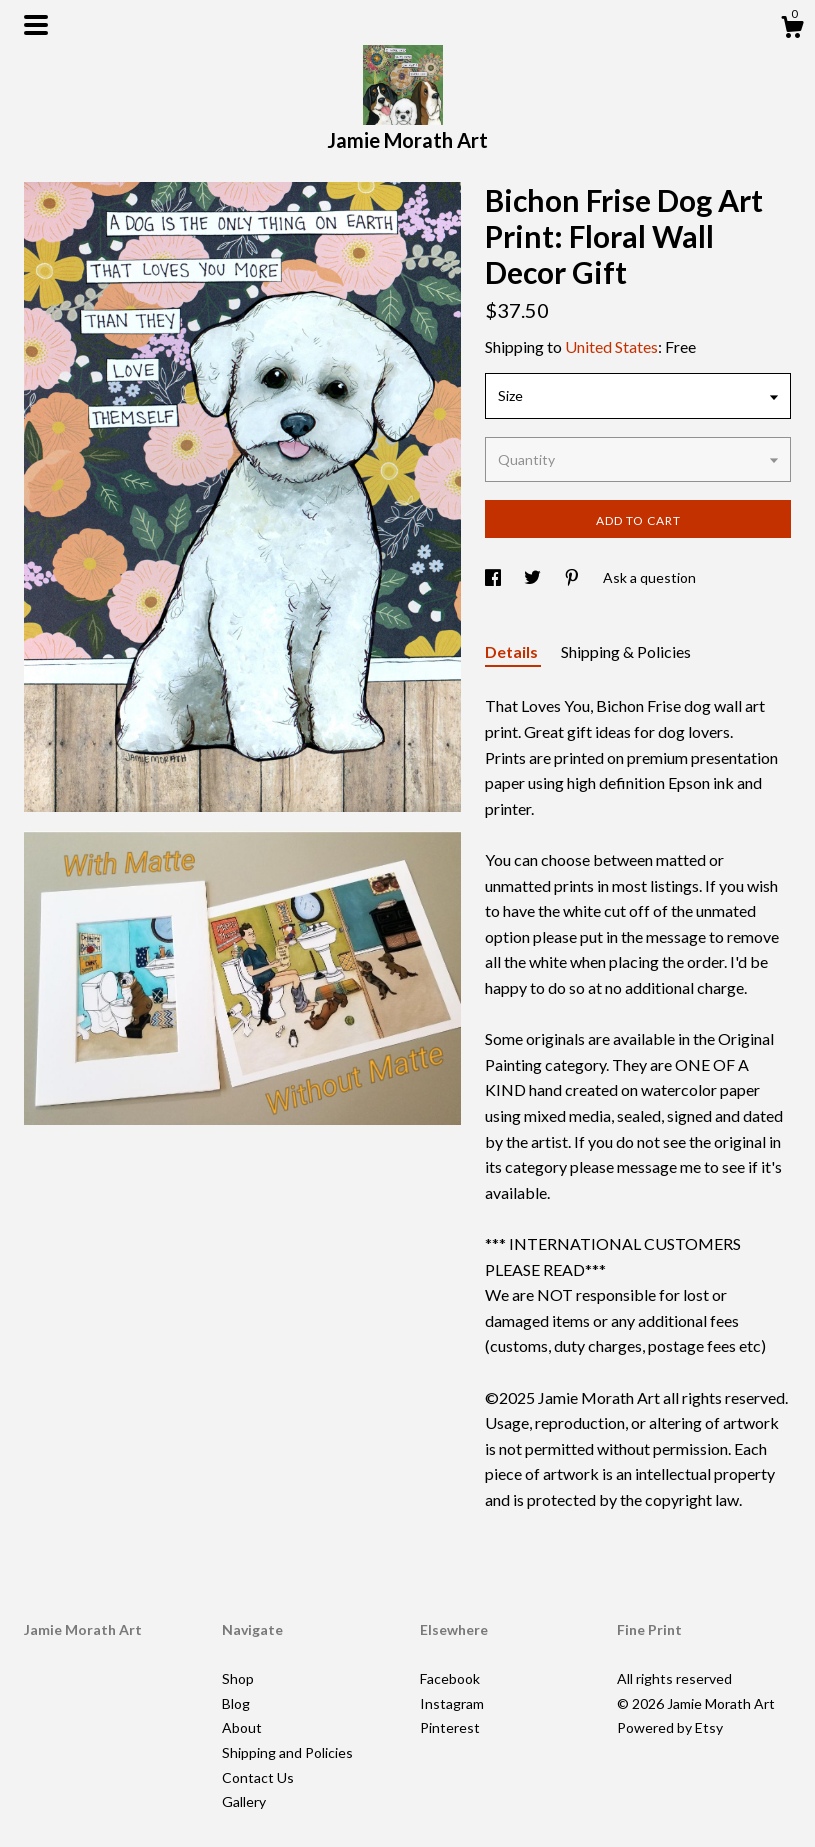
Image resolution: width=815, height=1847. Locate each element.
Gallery (244, 1801)
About (242, 1727)
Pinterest (450, 1727)
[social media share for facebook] (494, 577)
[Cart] (792, 30)
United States (611, 346)
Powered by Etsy (670, 1727)
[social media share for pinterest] (573, 577)
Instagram (452, 1703)
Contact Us (258, 1777)
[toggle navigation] (36, 25)
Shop (238, 1678)
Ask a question (649, 577)
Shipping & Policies (626, 651)
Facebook (450, 1678)
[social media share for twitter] (534, 577)
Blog (236, 1703)
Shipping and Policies (287, 1752)
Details (513, 651)
